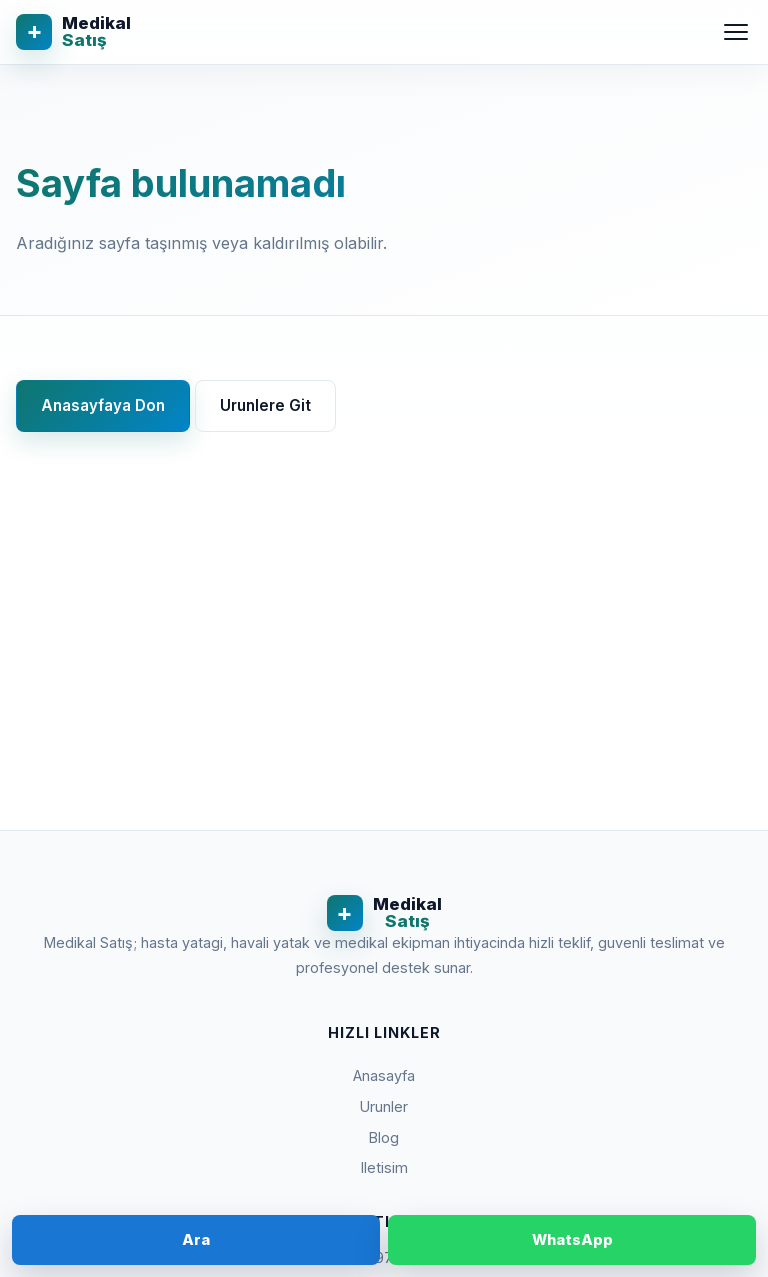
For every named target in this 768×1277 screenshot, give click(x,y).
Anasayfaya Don (103, 405)
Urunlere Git (265, 405)
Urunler (384, 1106)
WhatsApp (572, 1239)
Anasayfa (384, 1075)
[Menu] (736, 32)
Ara (196, 1239)
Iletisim (384, 1167)
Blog (384, 1137)
